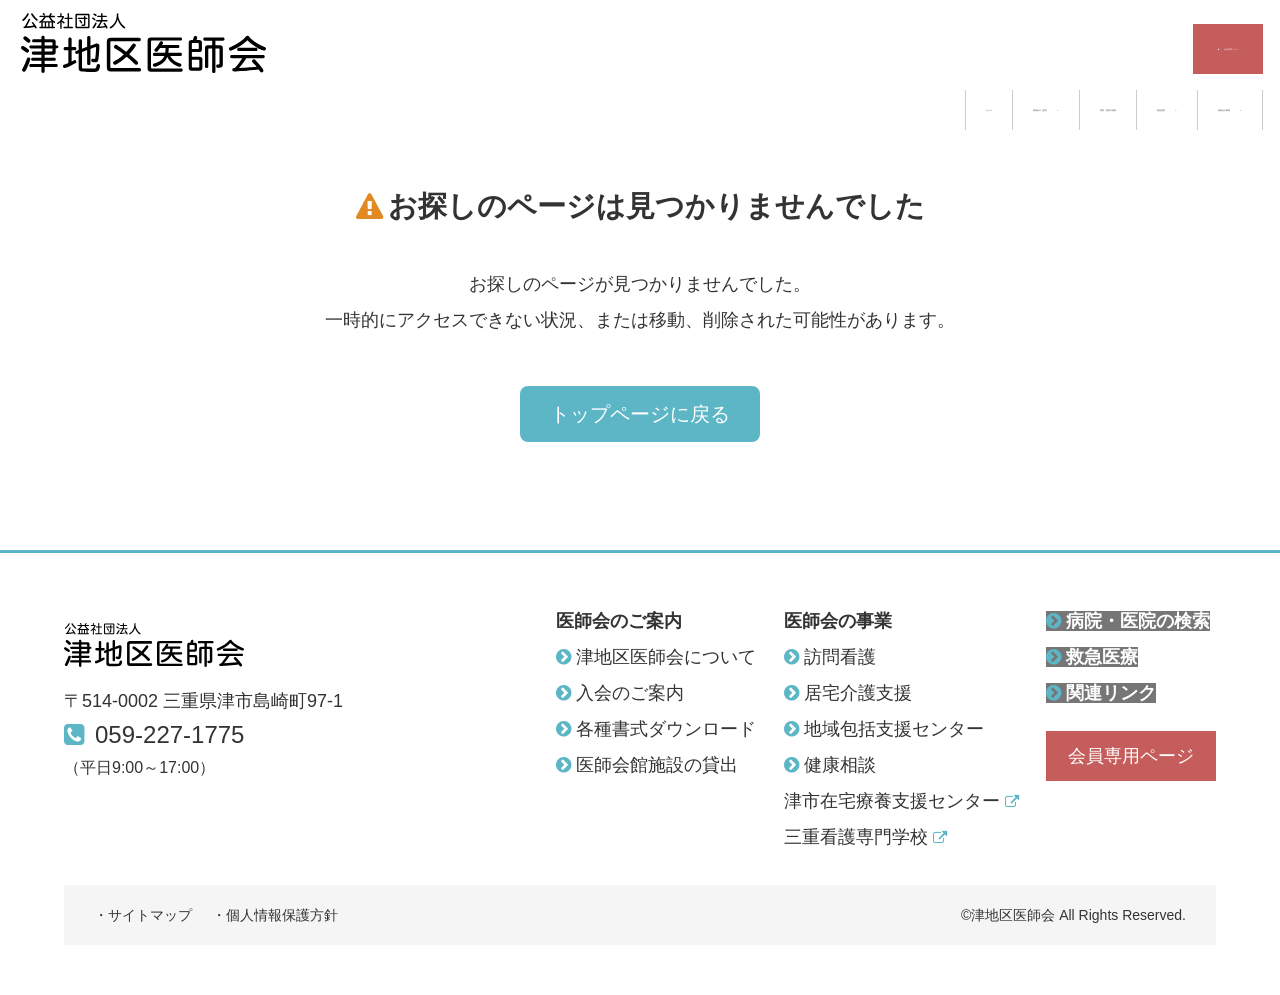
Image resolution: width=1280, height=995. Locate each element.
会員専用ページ (1166, 49)
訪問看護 (830, 657)
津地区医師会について (656, 657)
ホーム (517, 110)
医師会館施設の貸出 (647, 765)
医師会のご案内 (662, 110)
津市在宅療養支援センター (901, 801)
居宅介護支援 (848, 693)
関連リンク (1101, 693)
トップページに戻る (640, 450)
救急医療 (1015, 110)
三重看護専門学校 (865, 837)
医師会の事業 (1174, 110)
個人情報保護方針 (282, 915)
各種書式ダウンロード (656, 729)
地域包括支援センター (884, 729)
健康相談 (830, 765)
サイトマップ (150, 915)
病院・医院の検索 (852, 110)
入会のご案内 (620, 693)
